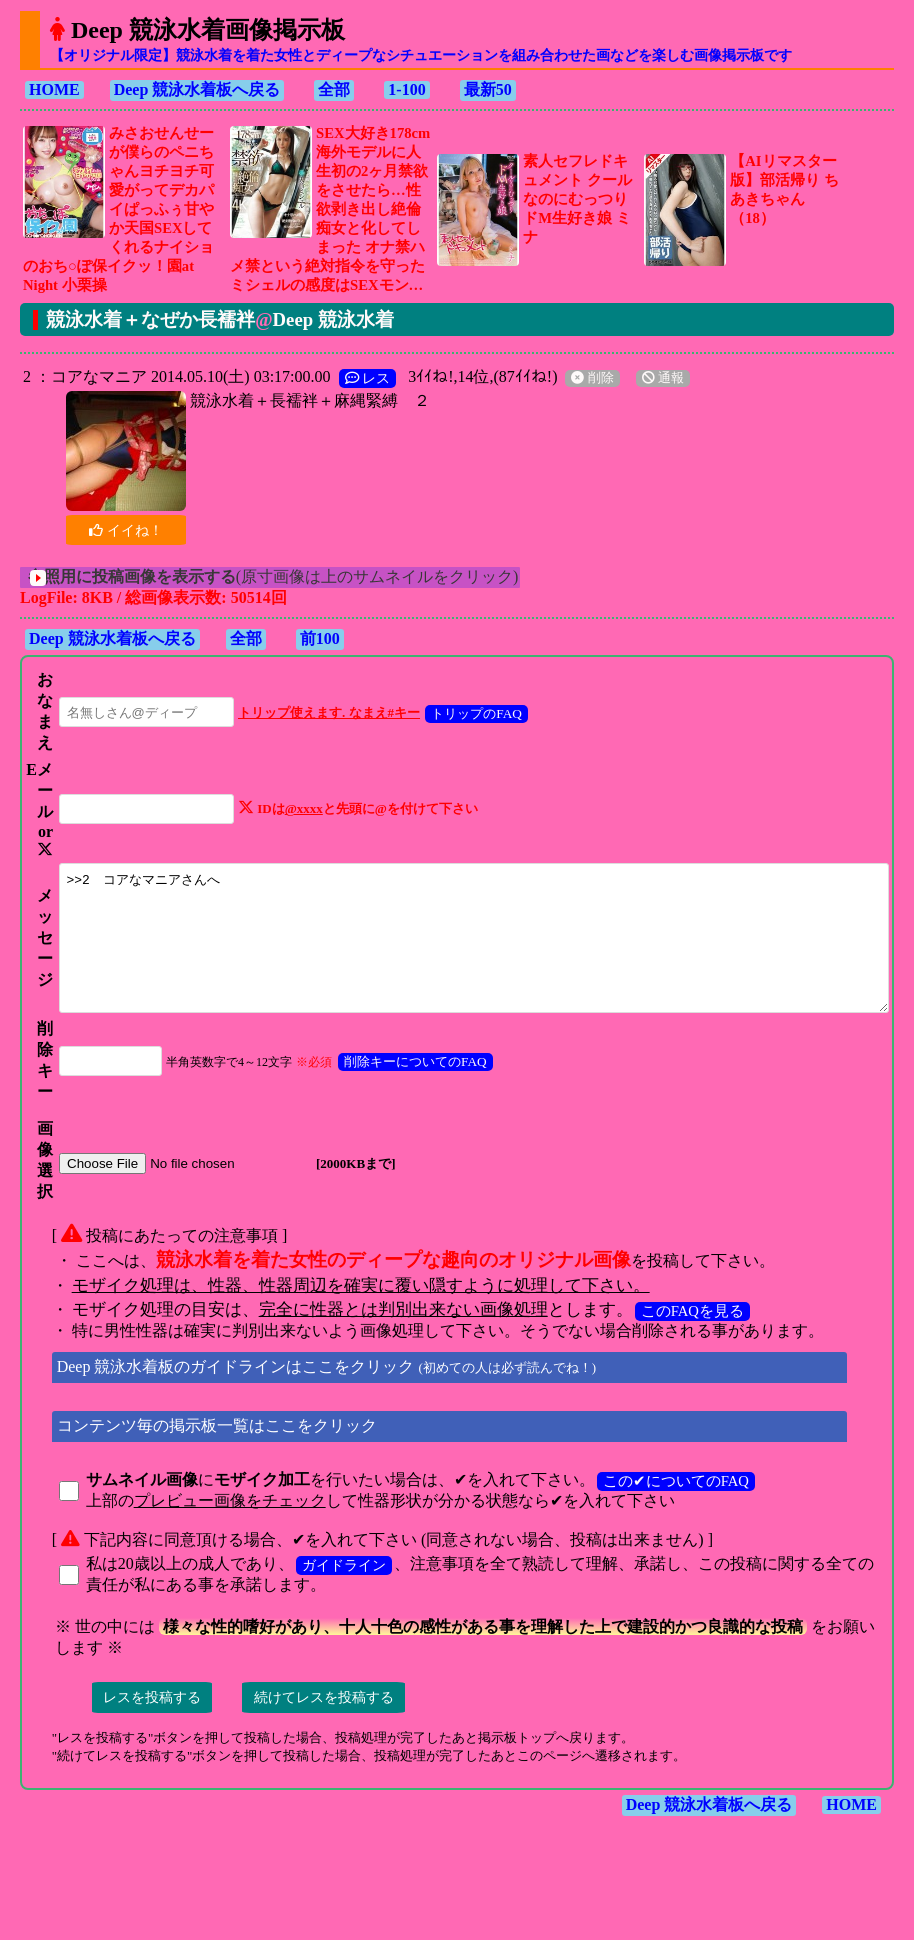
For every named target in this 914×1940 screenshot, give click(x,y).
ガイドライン (335, 1610)
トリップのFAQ (455, 713)
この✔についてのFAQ (667, 1526)
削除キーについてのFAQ (394, 1106)
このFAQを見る (683, 1356)
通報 (654, 378)
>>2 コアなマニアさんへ (472, 969)
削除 (583, 378)
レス (359, 378)
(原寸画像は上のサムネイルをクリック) (291, 576)
